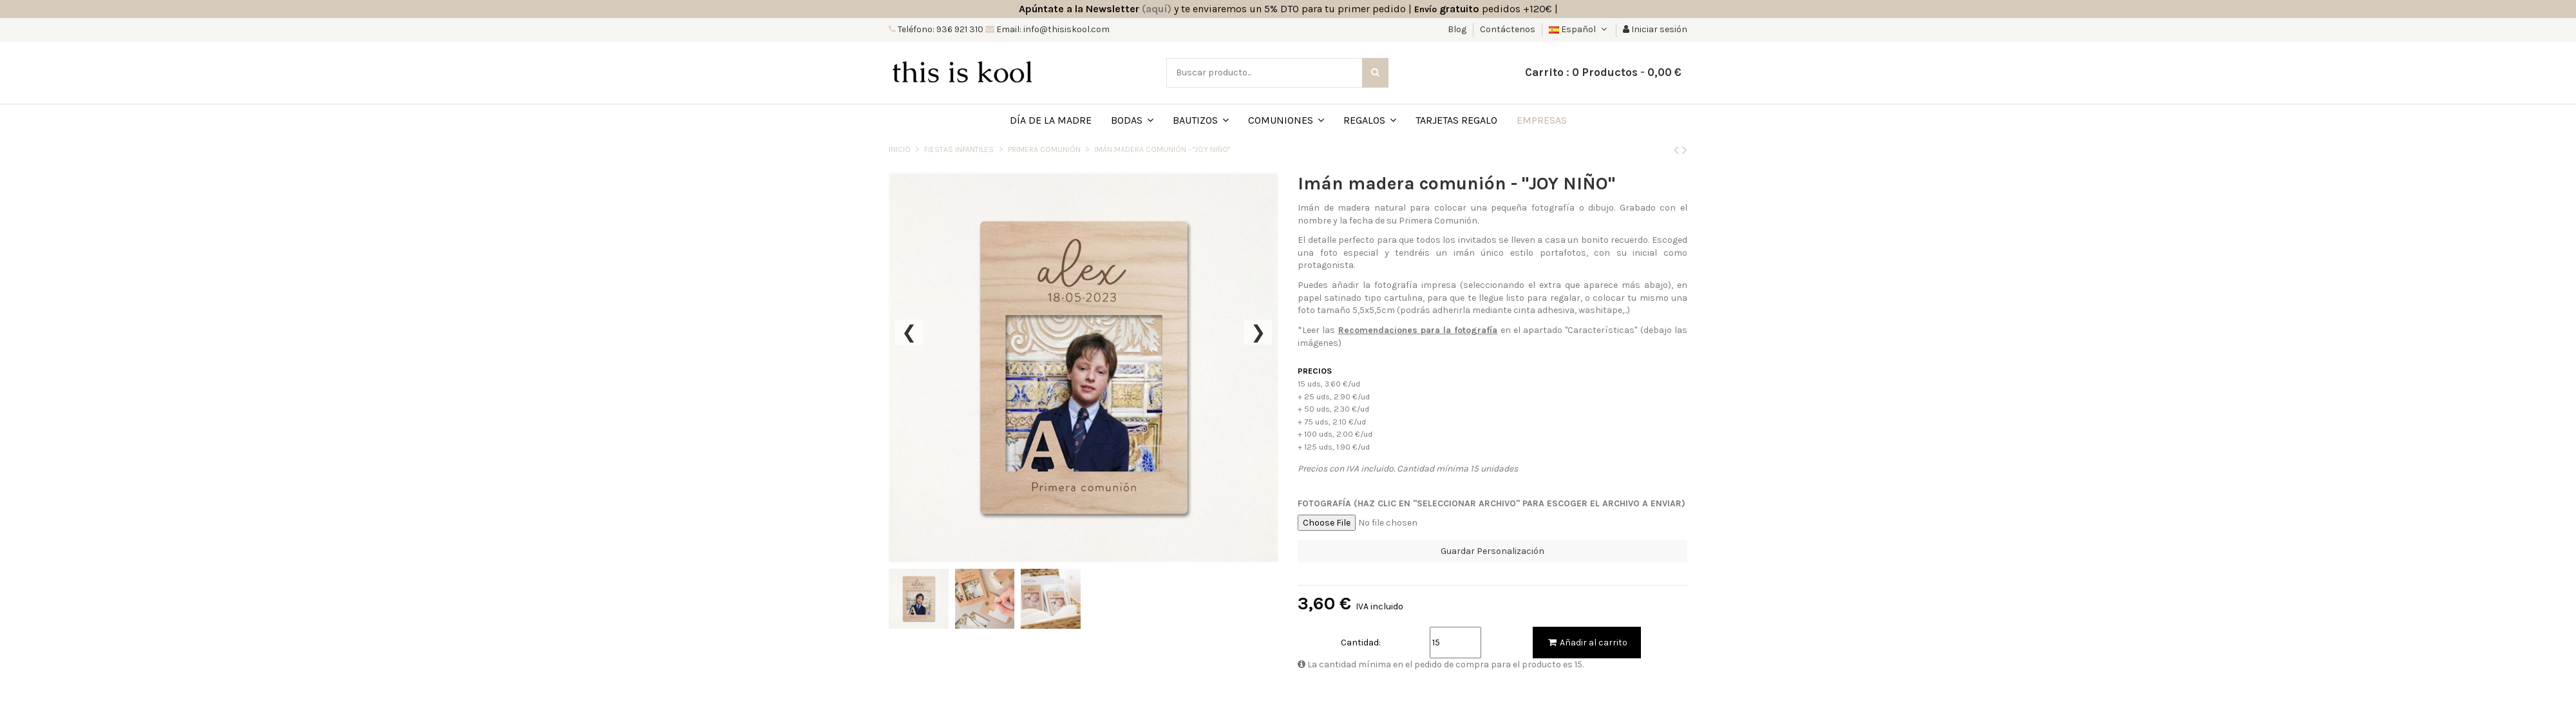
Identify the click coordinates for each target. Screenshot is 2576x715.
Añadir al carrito (1586, 642)
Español (1579, 29)
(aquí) (1156, 9)
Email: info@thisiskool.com (1052, 29)
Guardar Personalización (1492, 551)
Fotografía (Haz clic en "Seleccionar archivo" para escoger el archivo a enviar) (1491, 503)
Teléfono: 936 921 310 (939, 29)
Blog (1458, 29)
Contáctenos (1507, 29)
